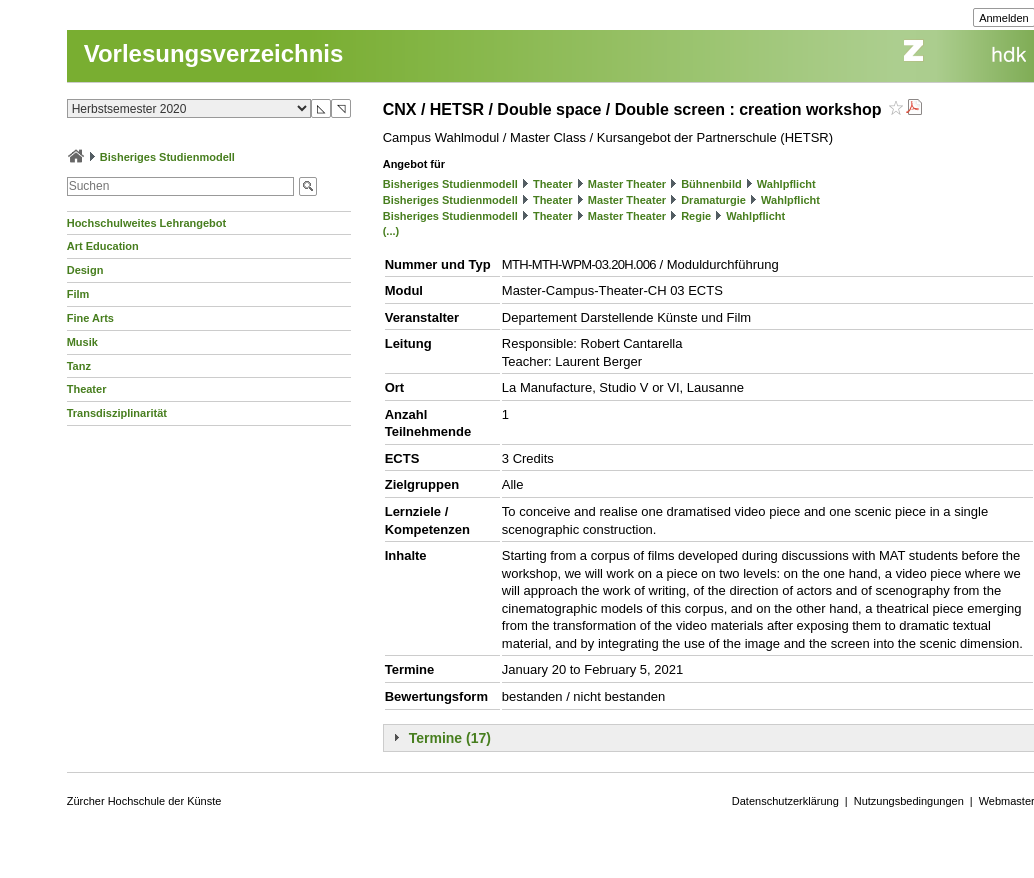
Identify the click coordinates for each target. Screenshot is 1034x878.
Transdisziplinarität (117, 413)
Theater (87, 389)
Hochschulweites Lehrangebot (147, 223)
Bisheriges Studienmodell (167, 157)
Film (78, 294)
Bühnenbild (711, 184)
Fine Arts (90, 318)
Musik (82, 342)
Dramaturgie (713, 200)
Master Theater (627, 184)
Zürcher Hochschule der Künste (144, 801)
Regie (696, 216)
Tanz (79, 366)
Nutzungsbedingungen (909, 801)
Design (85, 270)
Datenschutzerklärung (785, 801)
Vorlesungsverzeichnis (214, 53)
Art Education (103, 246)
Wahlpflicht (786, 184)
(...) (391, 231)
